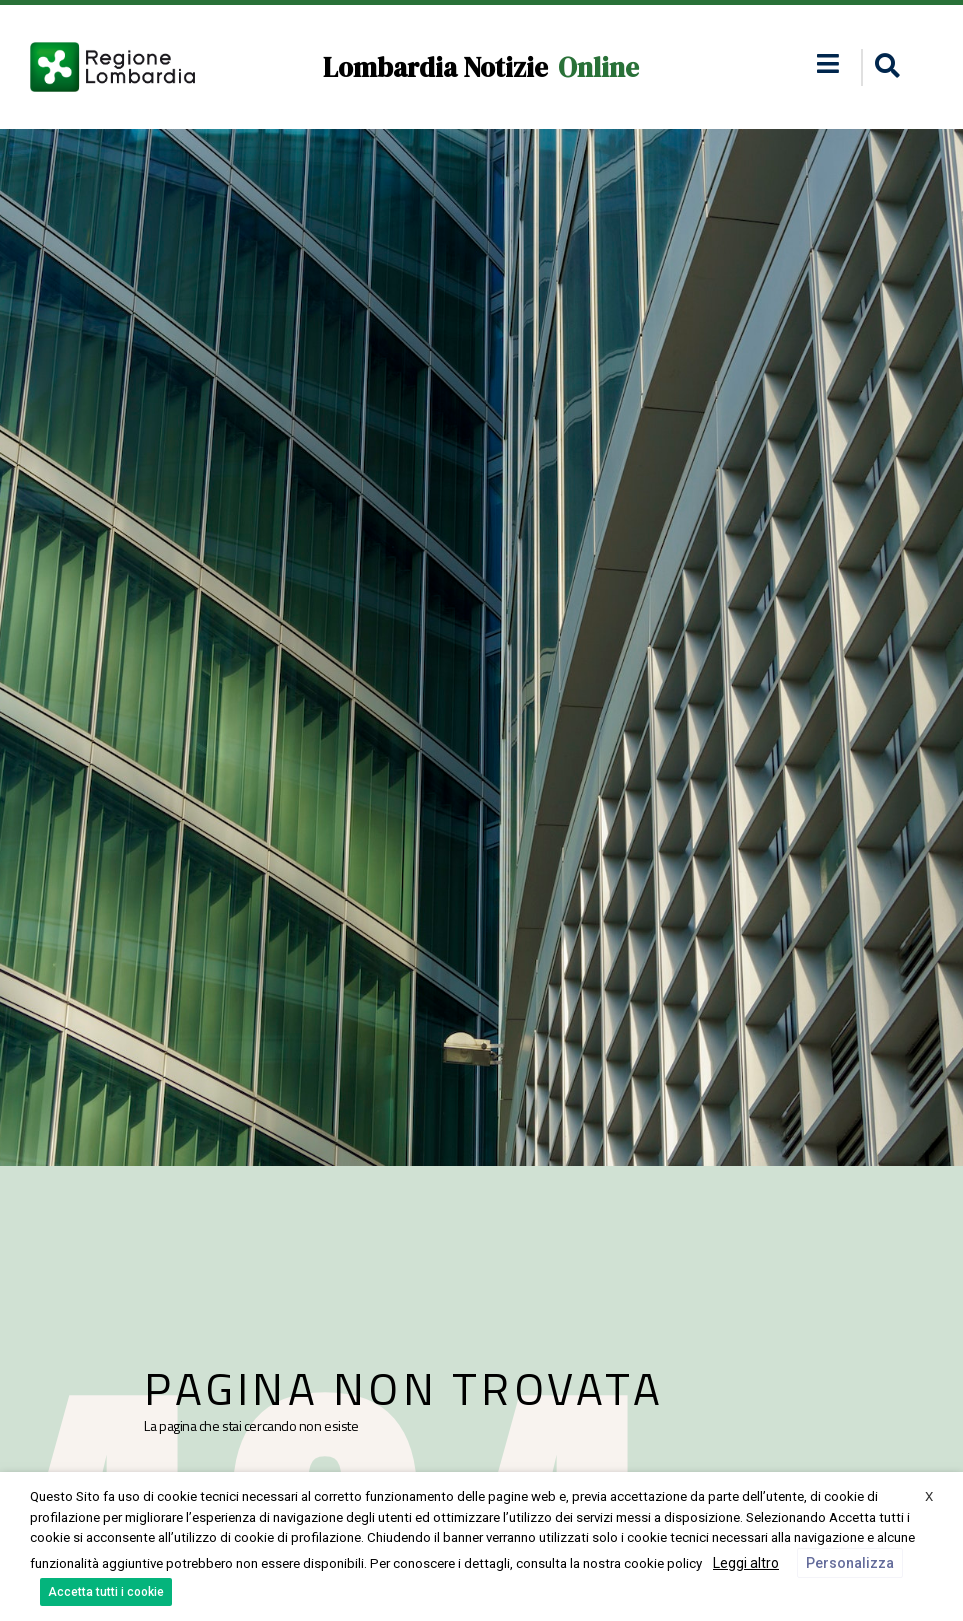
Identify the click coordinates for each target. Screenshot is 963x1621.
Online (598, 67)
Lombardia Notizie (435, 67)
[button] (884, 67)
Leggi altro (746, 1563)
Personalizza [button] (850, 1563)
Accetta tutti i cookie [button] (106, 1592)
